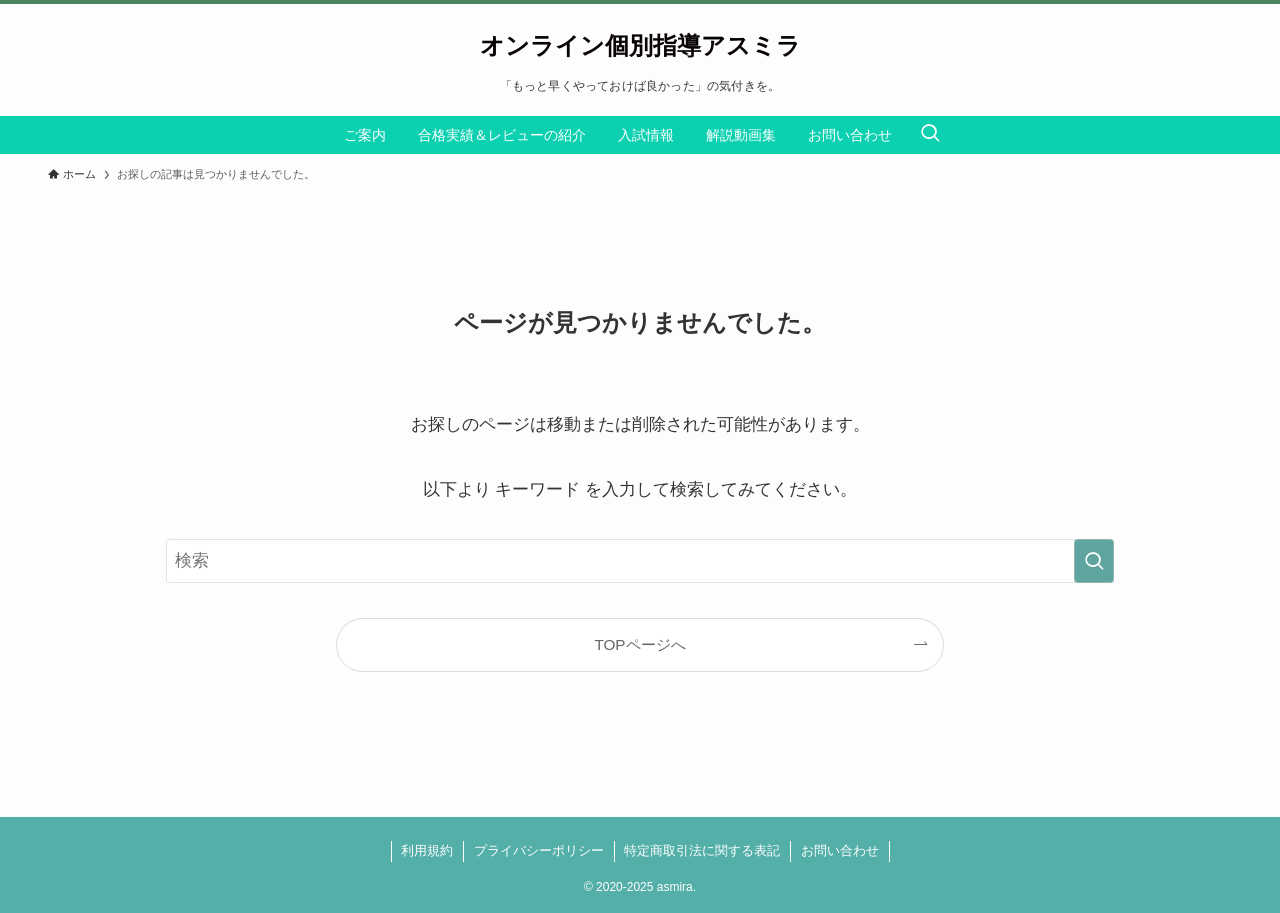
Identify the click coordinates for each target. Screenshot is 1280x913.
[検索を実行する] (1094, 561)
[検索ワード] (640, 561)
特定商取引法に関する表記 (702, 850)
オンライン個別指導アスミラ (640, 46)
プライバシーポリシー (539, 850)
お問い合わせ (840, 850)
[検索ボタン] (930, 135)
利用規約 (427, 850)
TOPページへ (639, 644)
